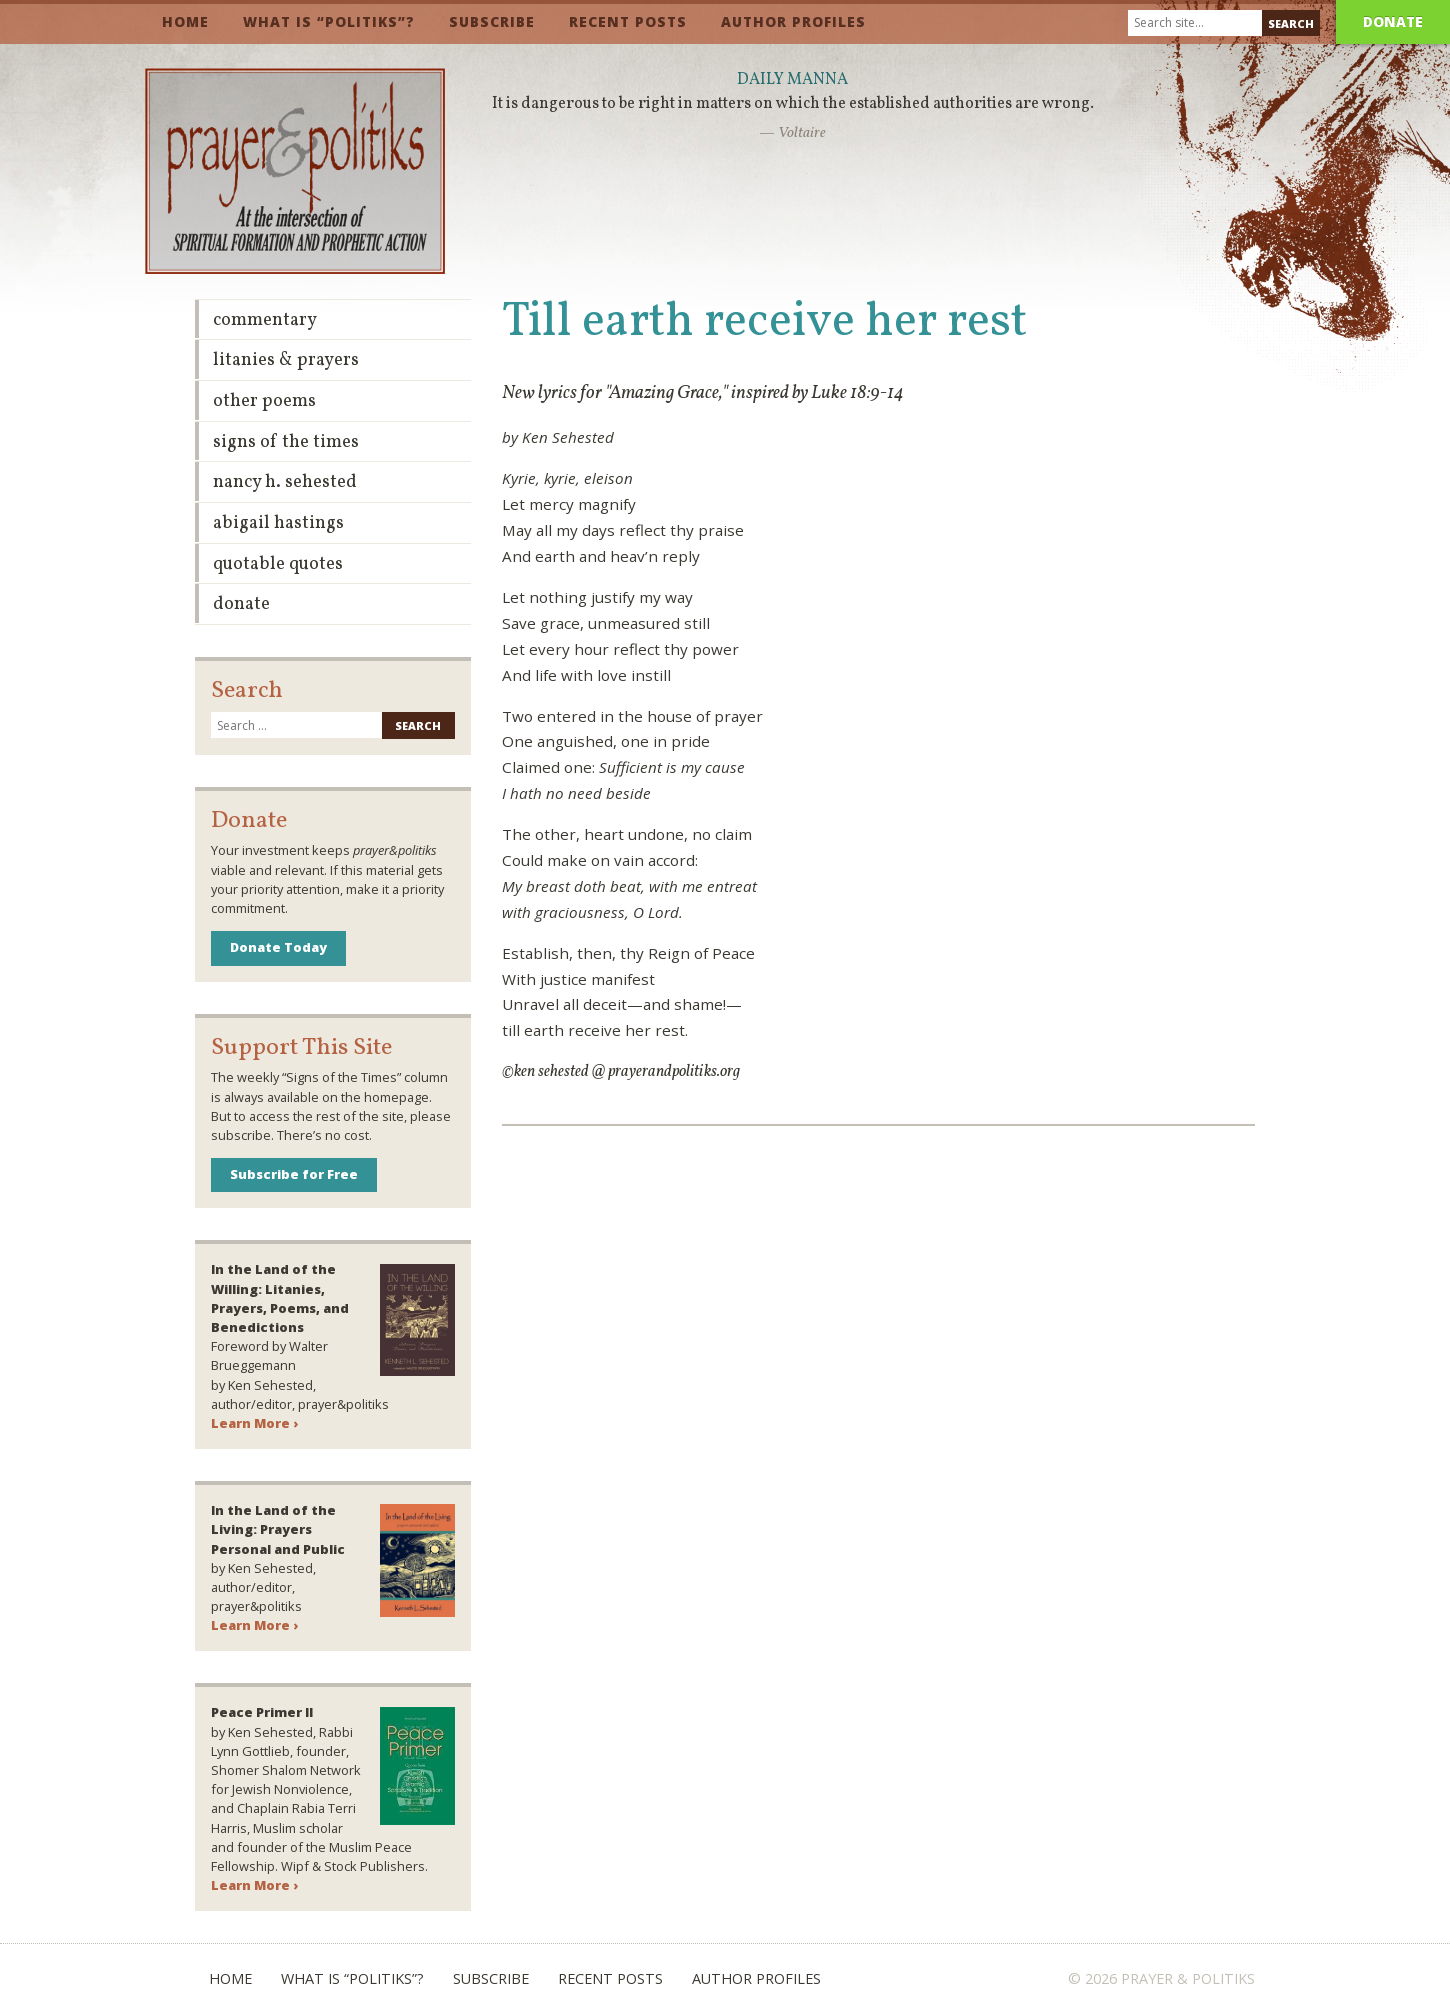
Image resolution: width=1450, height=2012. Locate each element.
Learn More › (254, 1423)
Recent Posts (628, 21)
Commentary (265, 320)
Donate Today (278, 947)
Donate (1393, 21)
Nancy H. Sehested (285, 482)
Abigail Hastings (278, 523)
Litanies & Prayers (286, 360)
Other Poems (264, 401)
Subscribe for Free (294, 1174)
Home (185, 21)
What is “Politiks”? (329, 21)
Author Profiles (793, 21)
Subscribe (492, 21)
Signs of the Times (286, 442)
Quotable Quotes (278, 564)
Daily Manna (792, 80)
